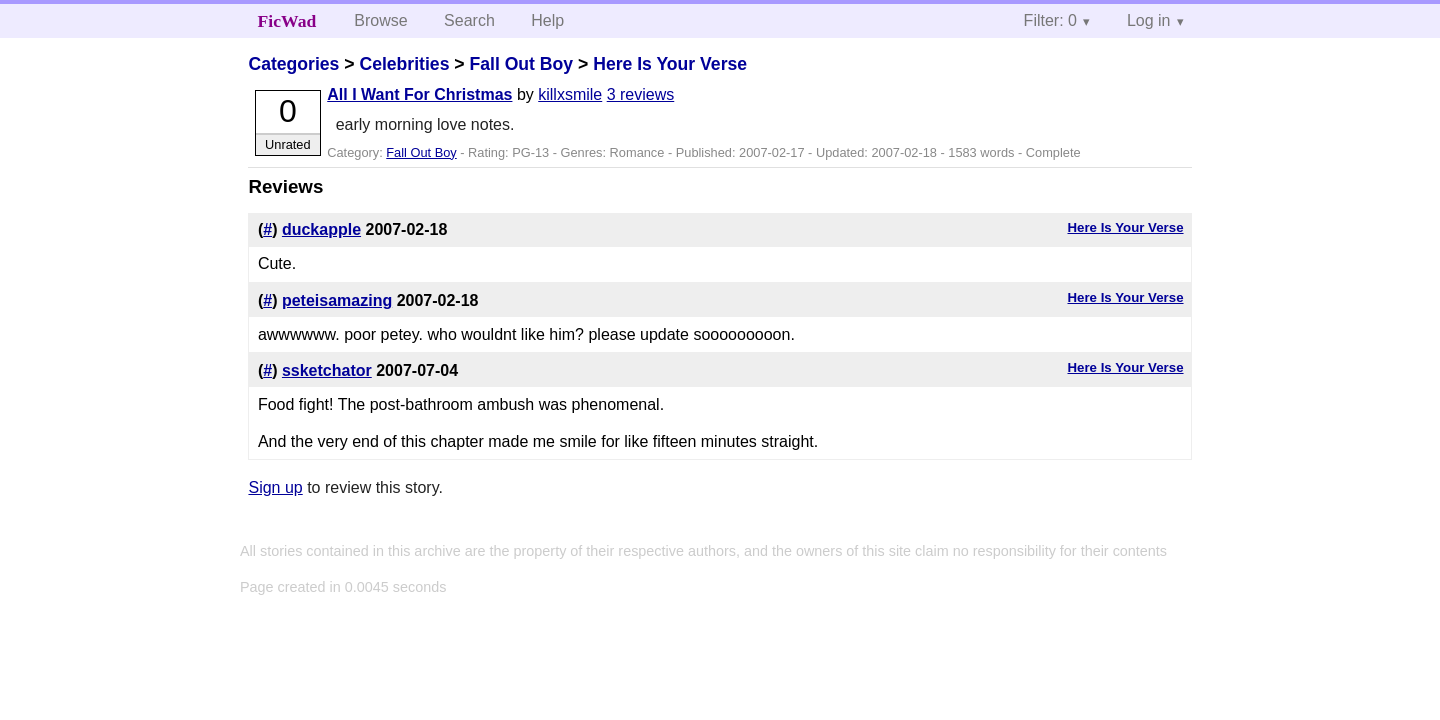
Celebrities (404, 64)
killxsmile (570, 94)
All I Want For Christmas (419, 94)
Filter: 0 (1050, 20)
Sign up (275, 487)
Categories (293, 64)
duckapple (321, 229)
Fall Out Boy (521, 64)
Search (469, 20)
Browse (380, 20)
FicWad (287, 21)
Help (547, 20)
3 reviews (641, 94)
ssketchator (327, 370)
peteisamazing (337, 300)
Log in (1149, 20)
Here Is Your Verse (670, 64)
